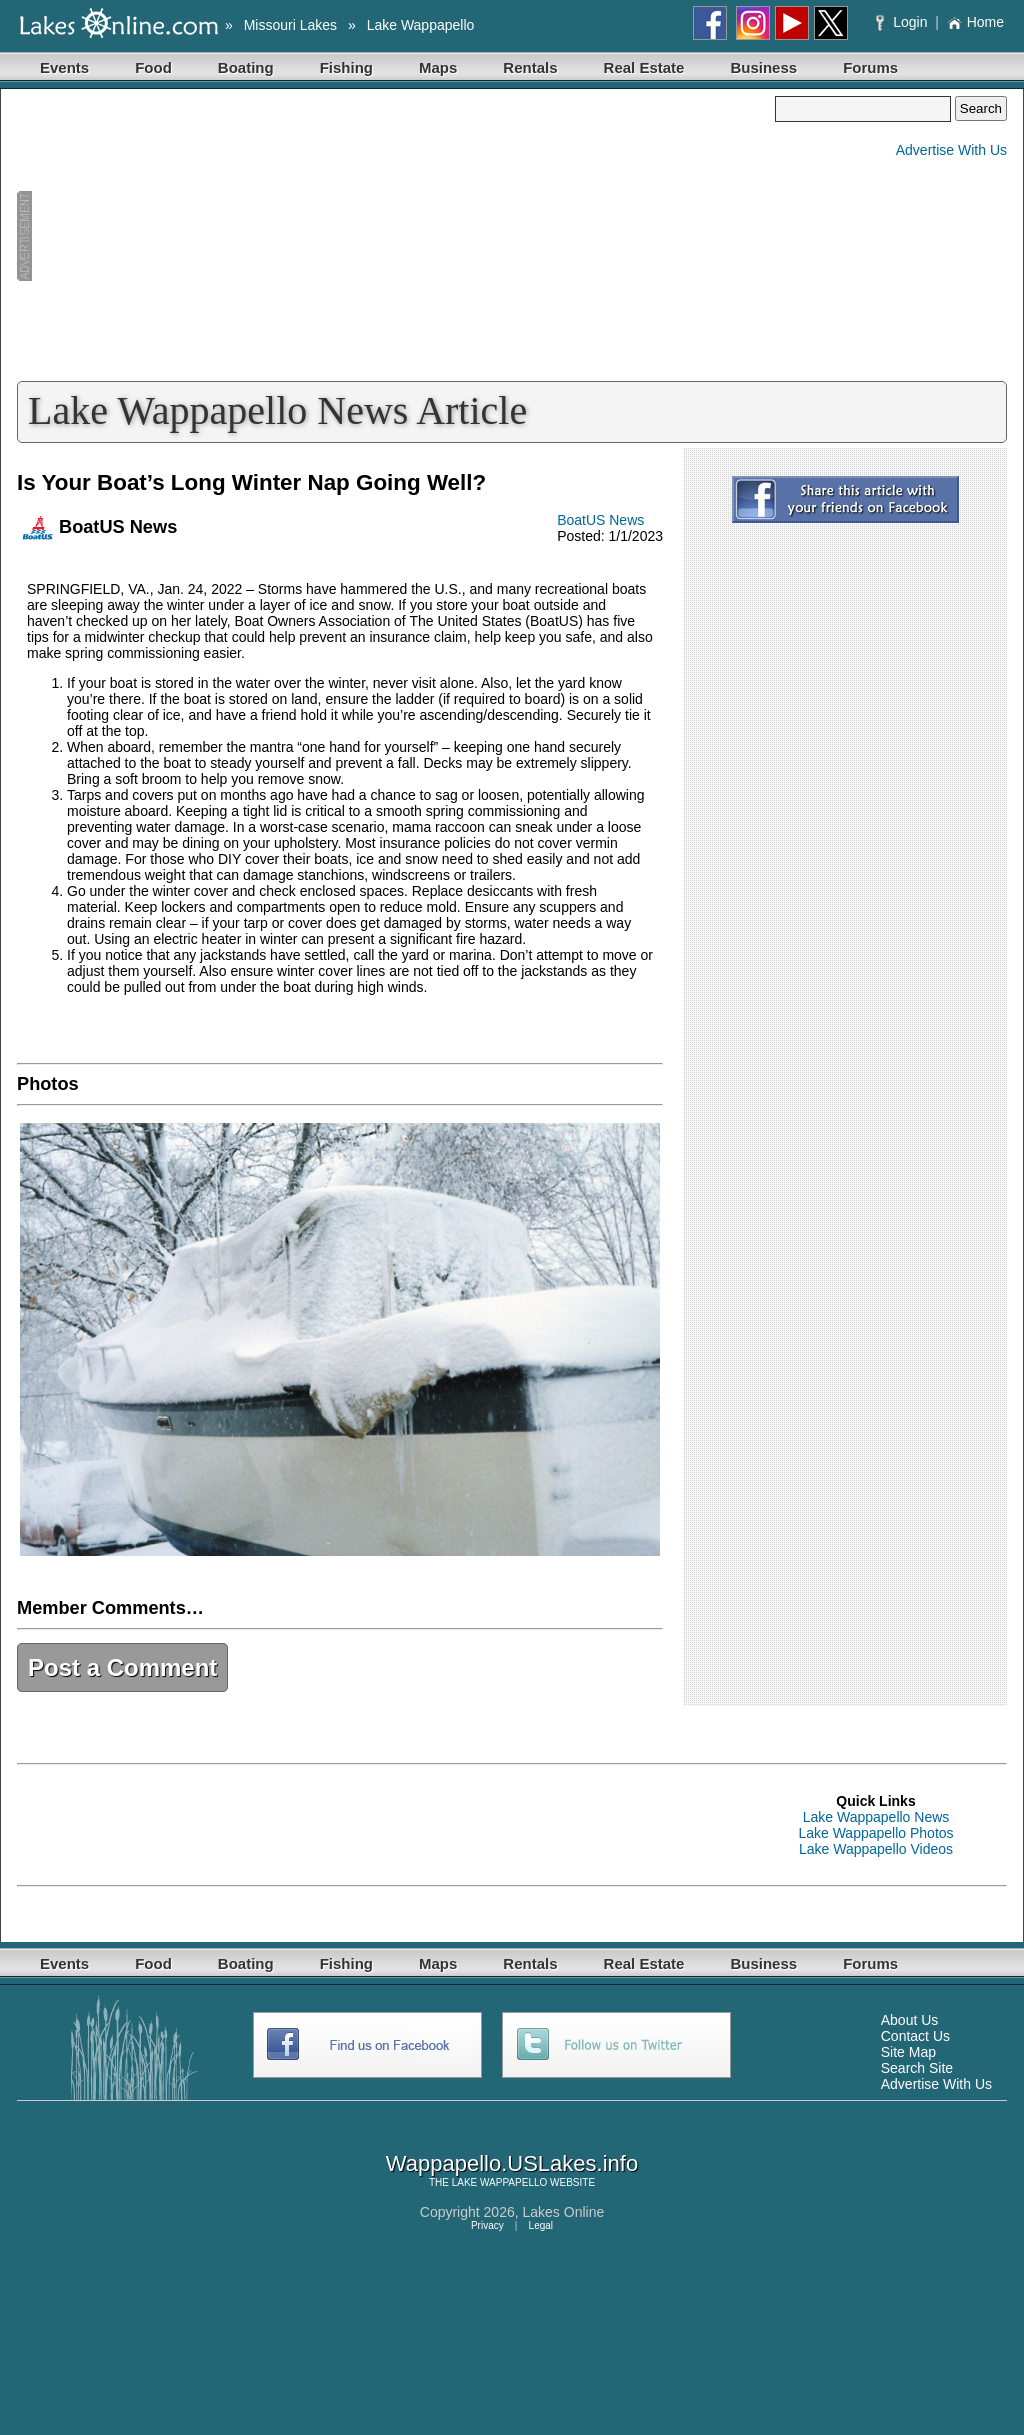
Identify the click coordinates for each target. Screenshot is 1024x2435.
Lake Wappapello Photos (875, 1833)
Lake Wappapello (421, 25)
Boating (246, 67)
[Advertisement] (396, 236)
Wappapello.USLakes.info (512, 2163)
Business (763, 67)
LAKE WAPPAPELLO (500, 2182)
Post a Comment (122, 1667)
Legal (541, 2225)
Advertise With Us (951, 150)
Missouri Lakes (290, 25)
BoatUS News (600, 520)
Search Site (917, 2068)
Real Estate (644, 67)
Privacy (487, 2225)
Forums (870, 67)
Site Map (908, 2052)
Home (975, 22)
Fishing (346, 67)
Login (903, 22)
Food (153, 67)
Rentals (530, 67)
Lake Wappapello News (876, 1817)
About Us (910, 2020)
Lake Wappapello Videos (876, 1849)
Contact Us (915, 2036)
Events (64, 67)
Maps (438, 67)
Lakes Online (564, 2212)
